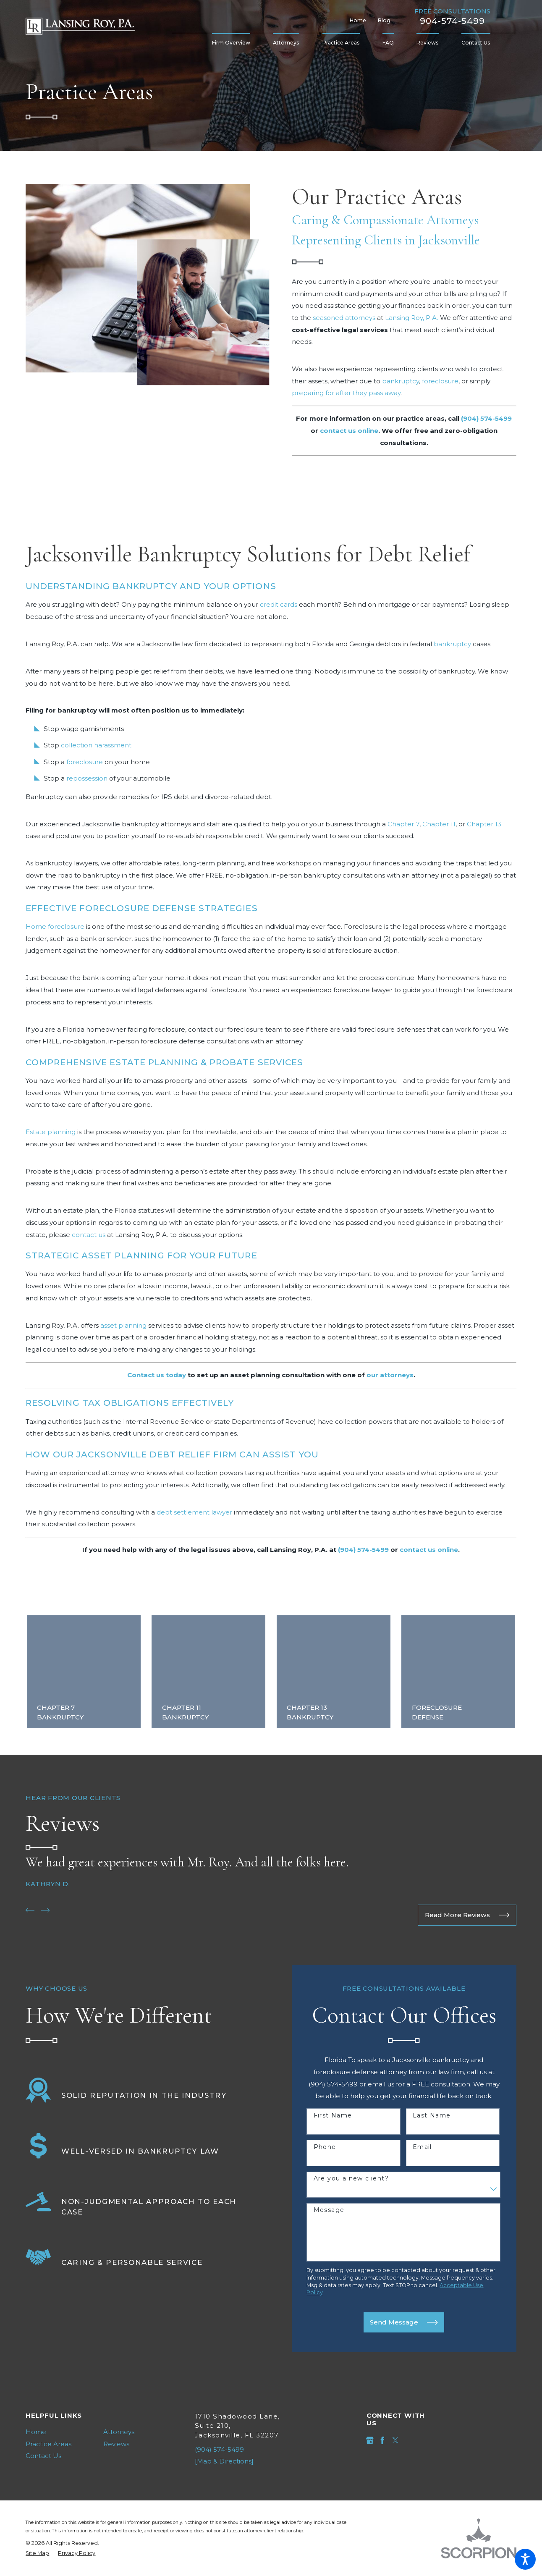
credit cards (278, 604)
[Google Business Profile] (370, 2440)
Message (329, 2210)
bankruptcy (400, 381)
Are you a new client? (351, 2178)
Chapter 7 (403, 824)
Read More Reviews (467, 1915)
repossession (86, 778)
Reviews (116, 2444)
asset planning (123, 1325)
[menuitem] (237, 42)
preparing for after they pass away (346, 393)
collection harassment (96, 745)
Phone (325, 2147)
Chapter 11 (439, 824)
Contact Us (43, 2456)
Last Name (432, 2115)
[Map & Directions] (224, 2461)
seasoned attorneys (344, 318)
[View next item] (45, 1910)
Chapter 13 (484, 824)
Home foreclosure (55, 926)
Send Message (404, 2322)
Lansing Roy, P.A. (411, 318)
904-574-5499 (452, 21)
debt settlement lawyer (194, 1512)
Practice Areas (48, 2444)
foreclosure (440, 381)
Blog (384, 20)
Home (358, 20)
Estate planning (51, 1132)
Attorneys (118, 2432)
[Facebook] (382, 2440)
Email (422, 2147)
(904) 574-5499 (219, 2449)
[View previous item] (30, 1910)
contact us (88, 1235)
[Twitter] (395, 2440)
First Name (333, 2115)
